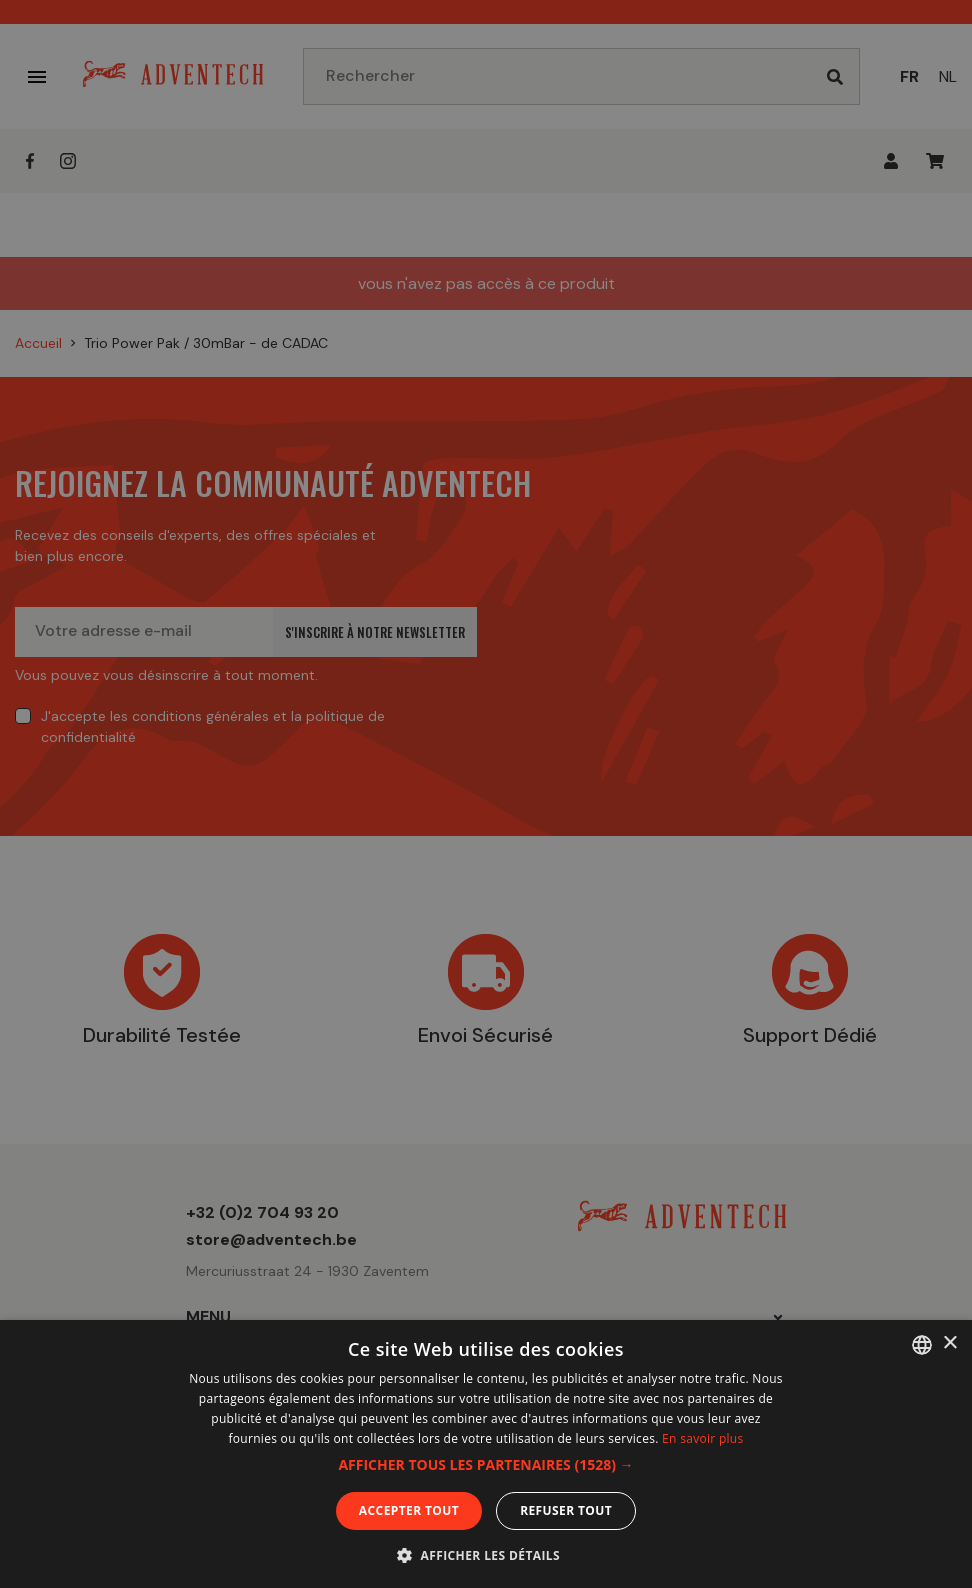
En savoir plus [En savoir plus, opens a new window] (702, 1438)
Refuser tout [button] (566, 1510)
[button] (485, 1465)
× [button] (949, 1343)
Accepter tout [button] (409, 1510)
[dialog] (486, 794)
